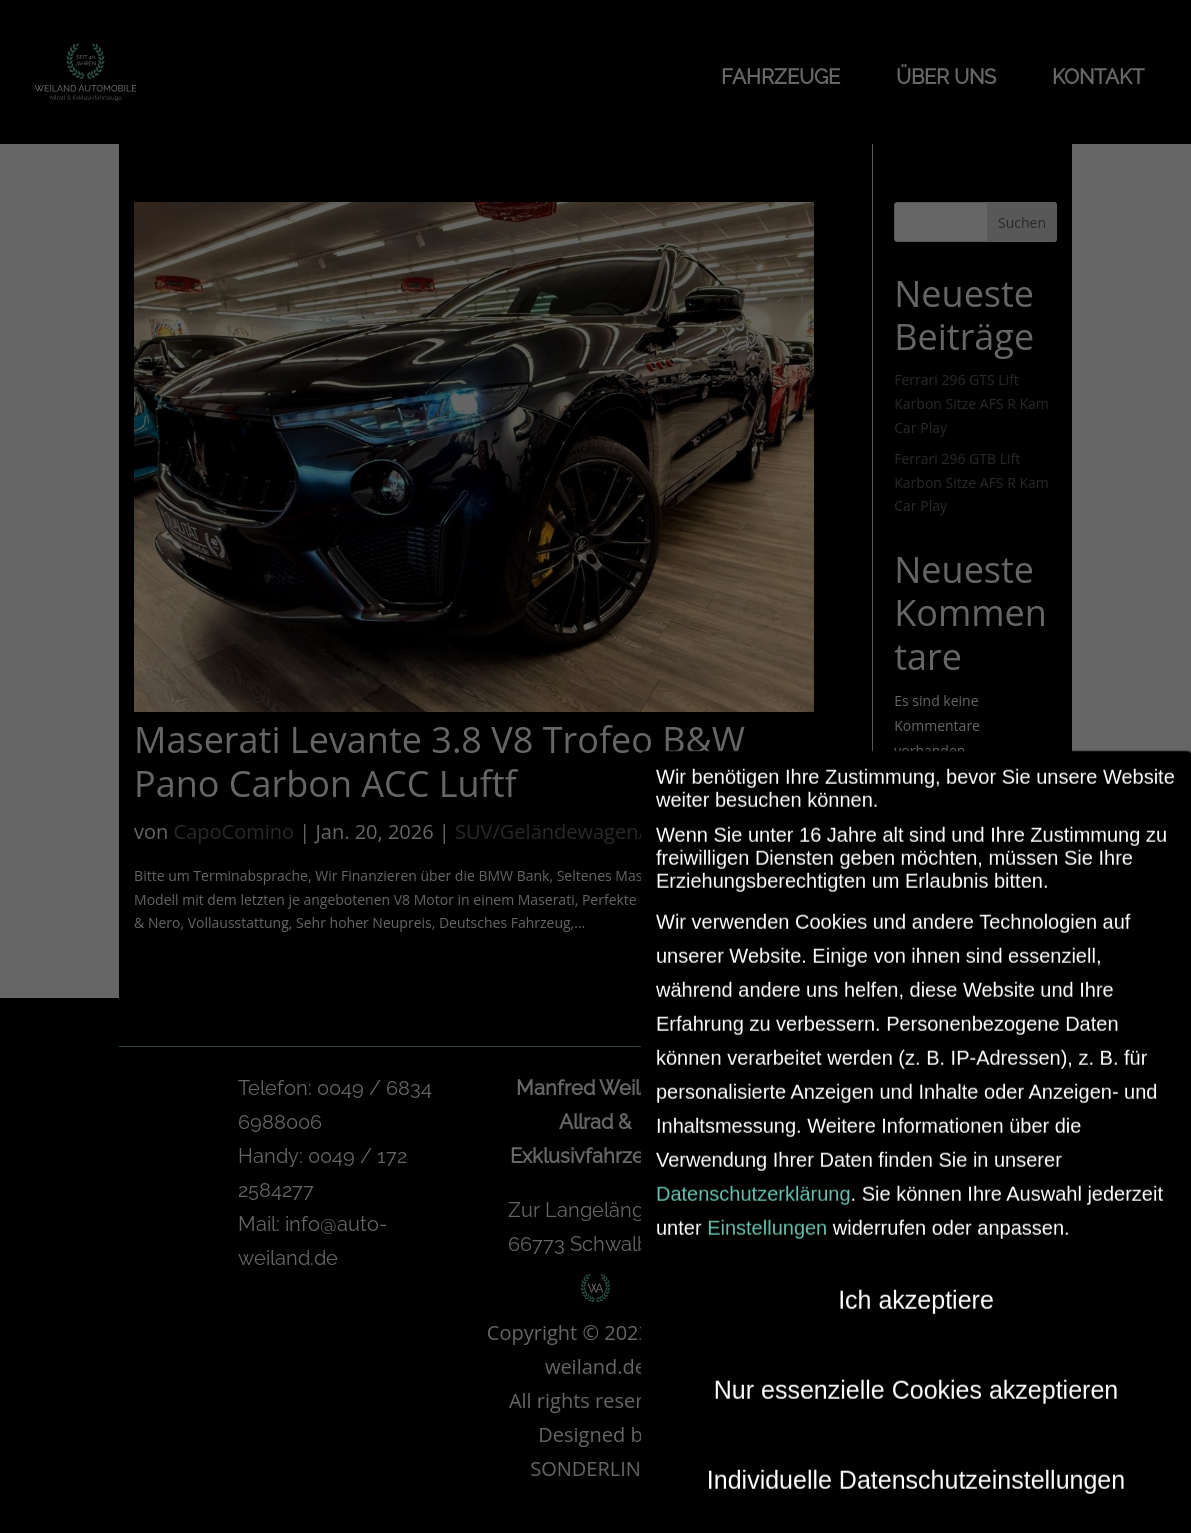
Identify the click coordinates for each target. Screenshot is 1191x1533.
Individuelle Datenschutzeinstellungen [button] (916, 1467)
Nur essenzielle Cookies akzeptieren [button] (916, 1377)
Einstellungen (767, 1215)
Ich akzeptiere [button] (916, 1287)
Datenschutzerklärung (753, 1181)
